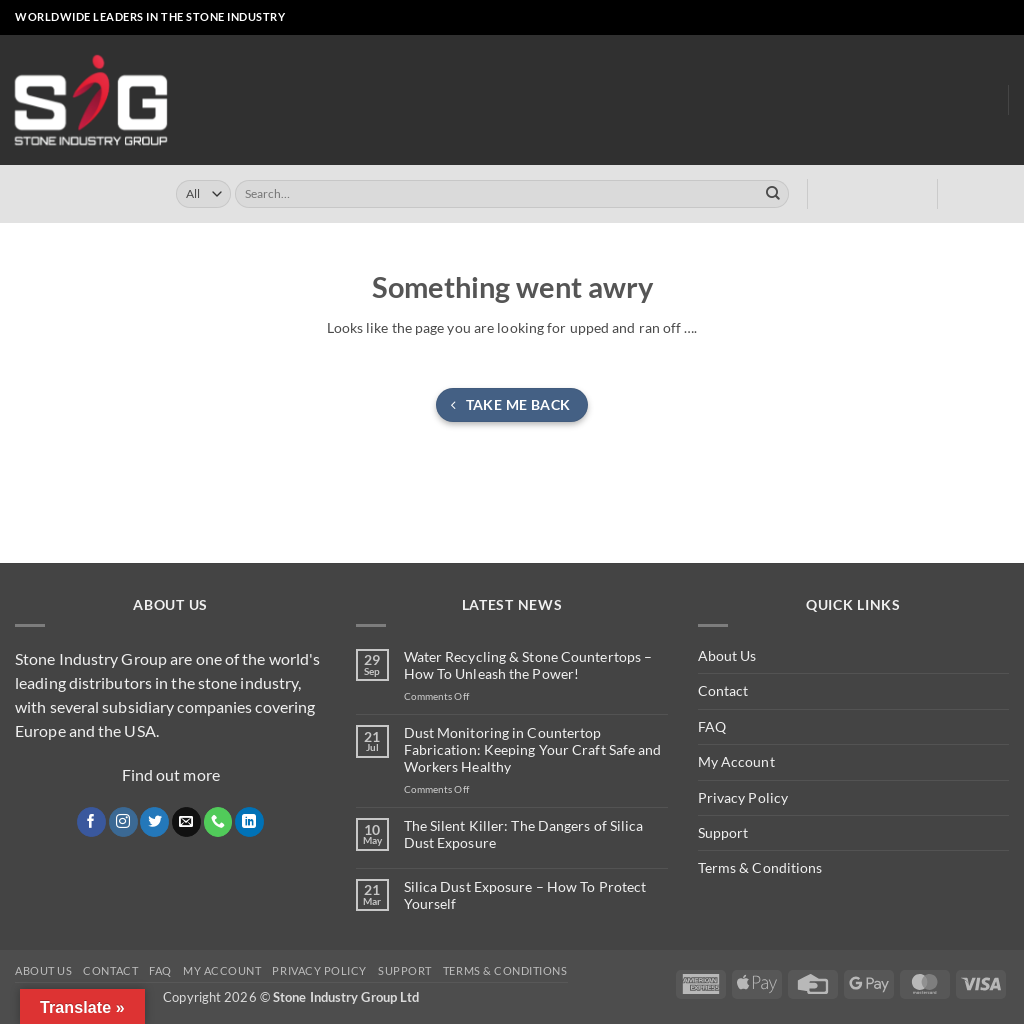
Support (723, 832)
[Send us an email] (948, 18)
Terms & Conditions (760, 867)
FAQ (712, 726)
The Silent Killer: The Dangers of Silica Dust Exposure (524, 834)
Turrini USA (582, 100)
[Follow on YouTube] (1000, 18)
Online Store (386, 100)
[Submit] (773, 194)
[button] (841, 18)
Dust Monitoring (786, 100)
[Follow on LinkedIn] (982, 18)
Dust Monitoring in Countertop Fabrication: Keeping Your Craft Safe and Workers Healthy (533, 750)
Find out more (171, 774)
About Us (906, 99)
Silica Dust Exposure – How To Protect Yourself (525, 895)
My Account (736, 761)
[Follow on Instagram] (913, 18)
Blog (976, 100)
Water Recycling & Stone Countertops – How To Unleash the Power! (528, 665)
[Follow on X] (930, 18)
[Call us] (965, 18)
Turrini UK (487, 100)
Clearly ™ (673, 100)
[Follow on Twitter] (154, 822)
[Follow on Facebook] (895, 18)
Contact (723, 690)
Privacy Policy (743, 797)
